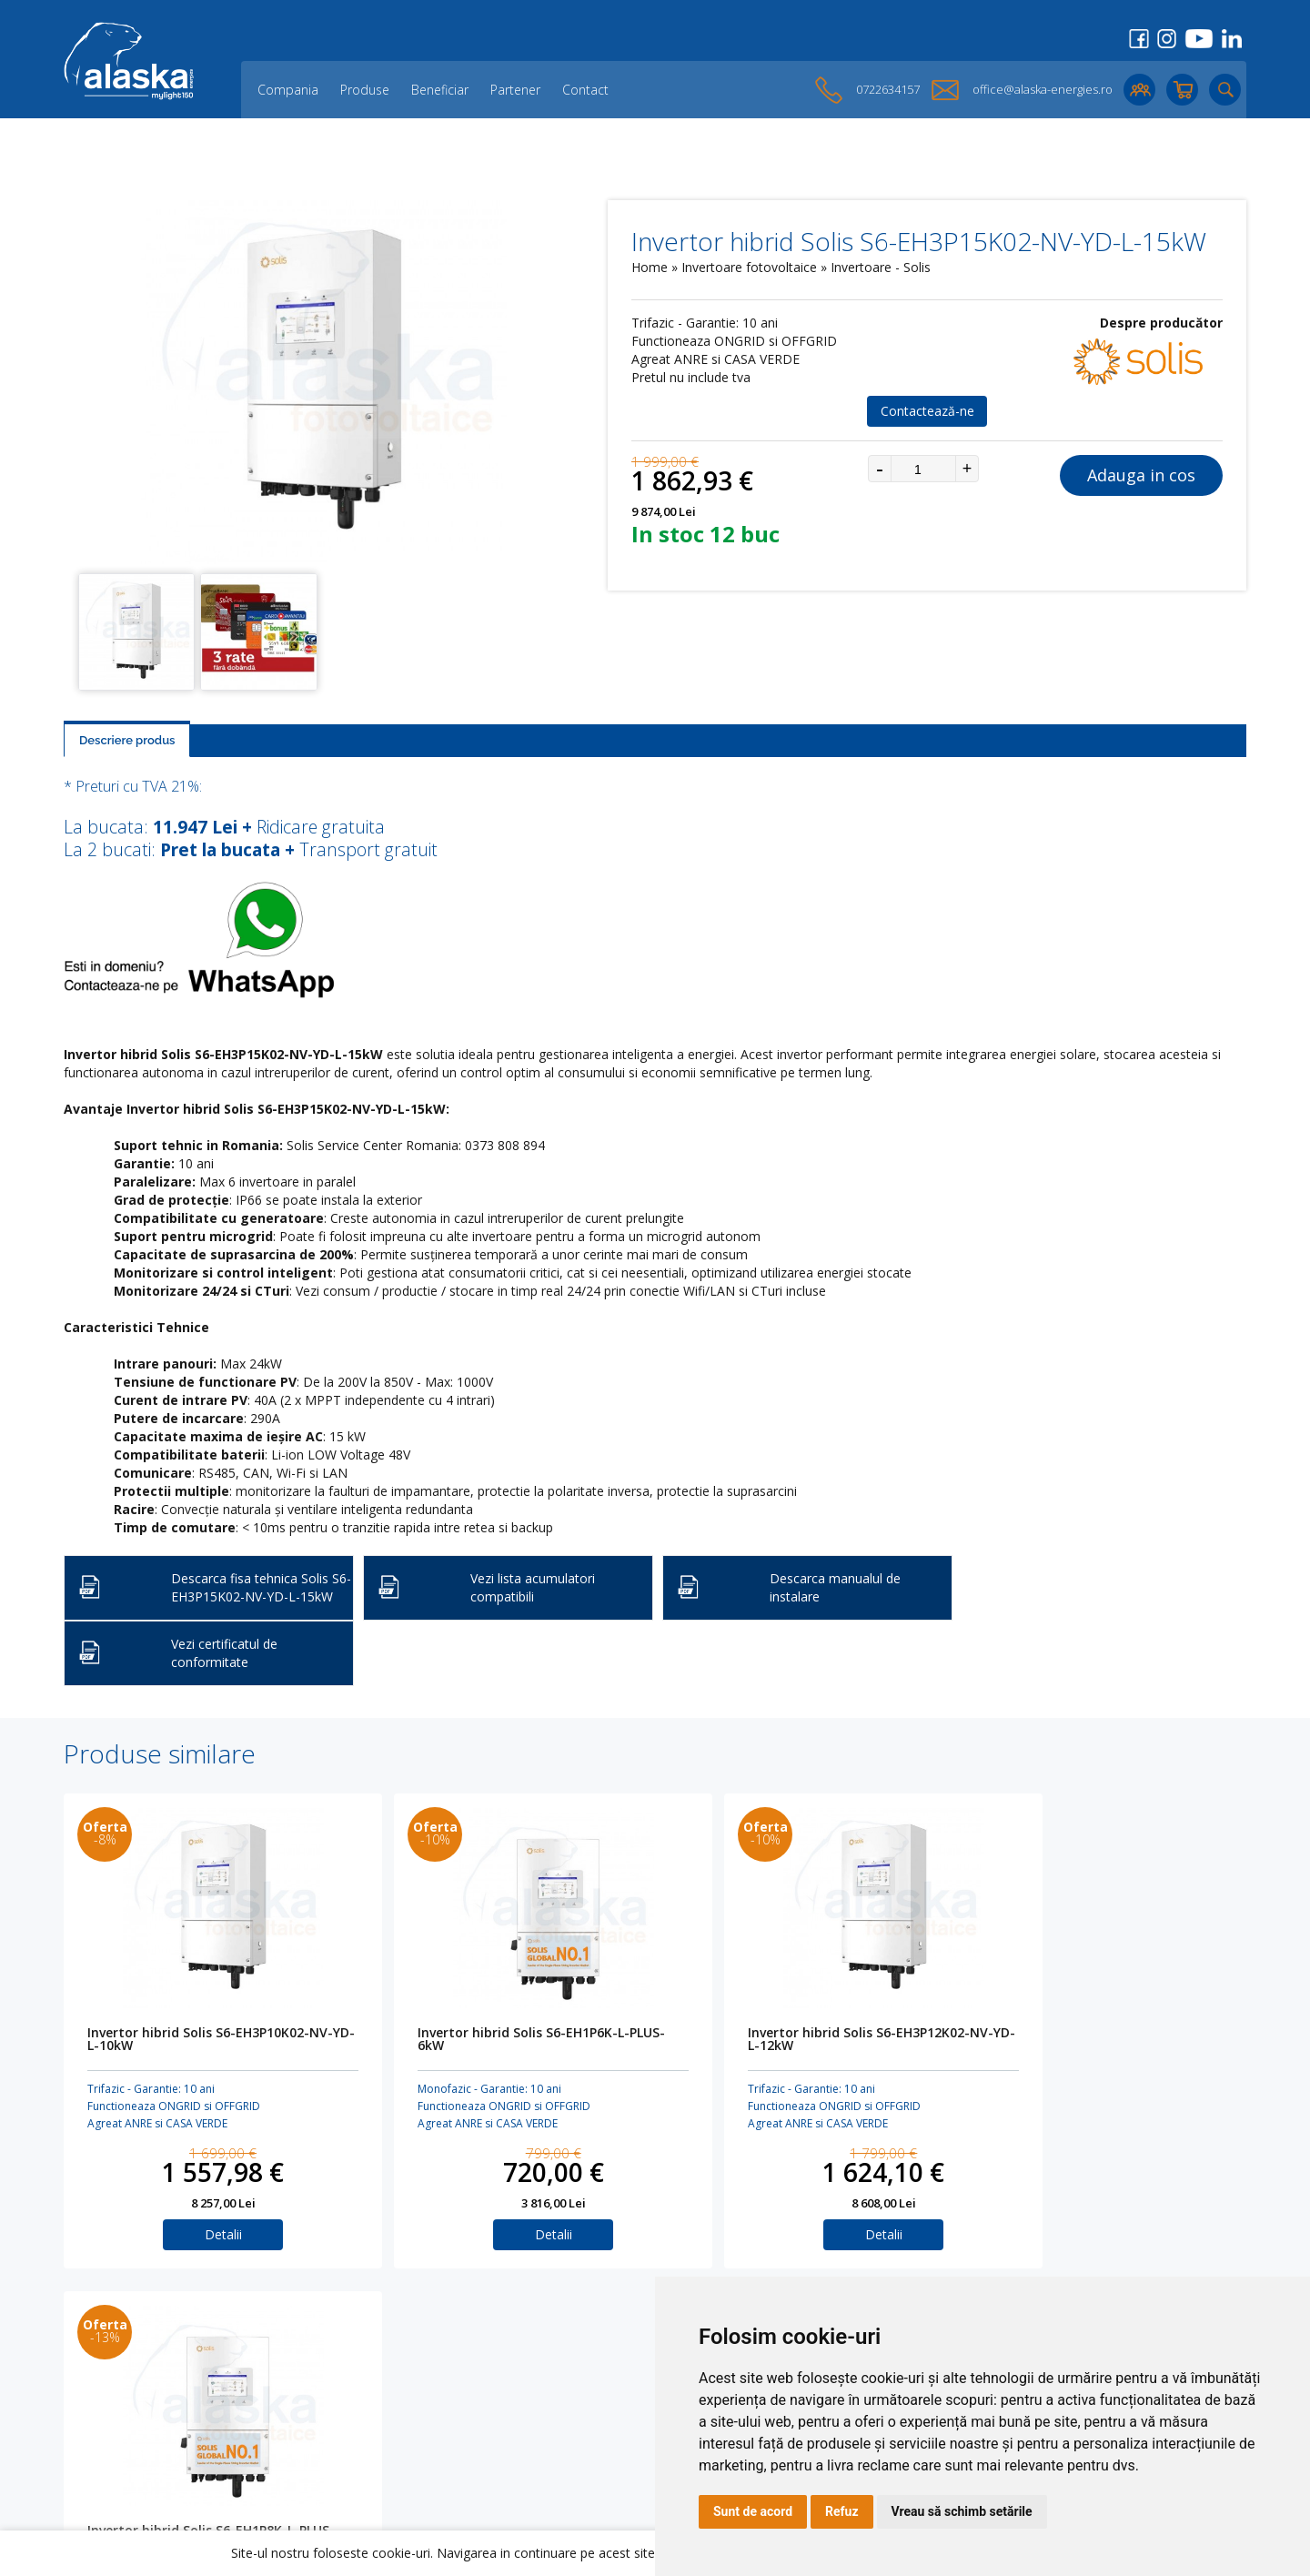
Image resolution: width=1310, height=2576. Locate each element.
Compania (287, 89)
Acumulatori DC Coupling (136, 2376)
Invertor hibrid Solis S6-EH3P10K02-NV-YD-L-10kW (198, 2040)
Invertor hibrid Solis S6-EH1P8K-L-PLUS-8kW (1069, 2040)
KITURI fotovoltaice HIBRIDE (143, 2449)
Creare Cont (572, 2361)
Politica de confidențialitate (616, 2434)
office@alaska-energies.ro (1042, 89)
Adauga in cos (1141, 475)
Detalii (204, 2234)
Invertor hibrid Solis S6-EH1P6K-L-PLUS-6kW (485, 2040)
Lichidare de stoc (350, 2449)
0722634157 (888, 89)
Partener (515, 89)
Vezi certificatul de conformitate (224, 1653)
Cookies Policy (578, 2405)
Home (649, 267)
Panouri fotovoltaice (122, 2361)
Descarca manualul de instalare (835, 1587)
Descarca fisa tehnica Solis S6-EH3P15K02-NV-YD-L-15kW (261, 1587)
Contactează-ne (927, 410)
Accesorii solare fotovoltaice (146, 2420)
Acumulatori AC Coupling (135, 2390)
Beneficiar (440, 89)
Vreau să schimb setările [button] (962, 2511)
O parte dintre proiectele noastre (398, 2434)
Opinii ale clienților (354, 2420)
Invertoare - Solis (881, 267)
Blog (313, 2405)
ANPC (553, 2449)
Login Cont (568, 2376)
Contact (585, 89)
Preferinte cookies (589, 2463)
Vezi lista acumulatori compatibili (532, 1587)
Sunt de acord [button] (752, 2511)
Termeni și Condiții (591, 2420)
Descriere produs (127, 740)
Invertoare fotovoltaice (751, 267)
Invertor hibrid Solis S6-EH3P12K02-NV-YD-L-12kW (782, 2040)
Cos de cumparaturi (595, 2390)
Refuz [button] (842, 2511)
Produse (364, 89)
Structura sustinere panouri (144, 2434)
